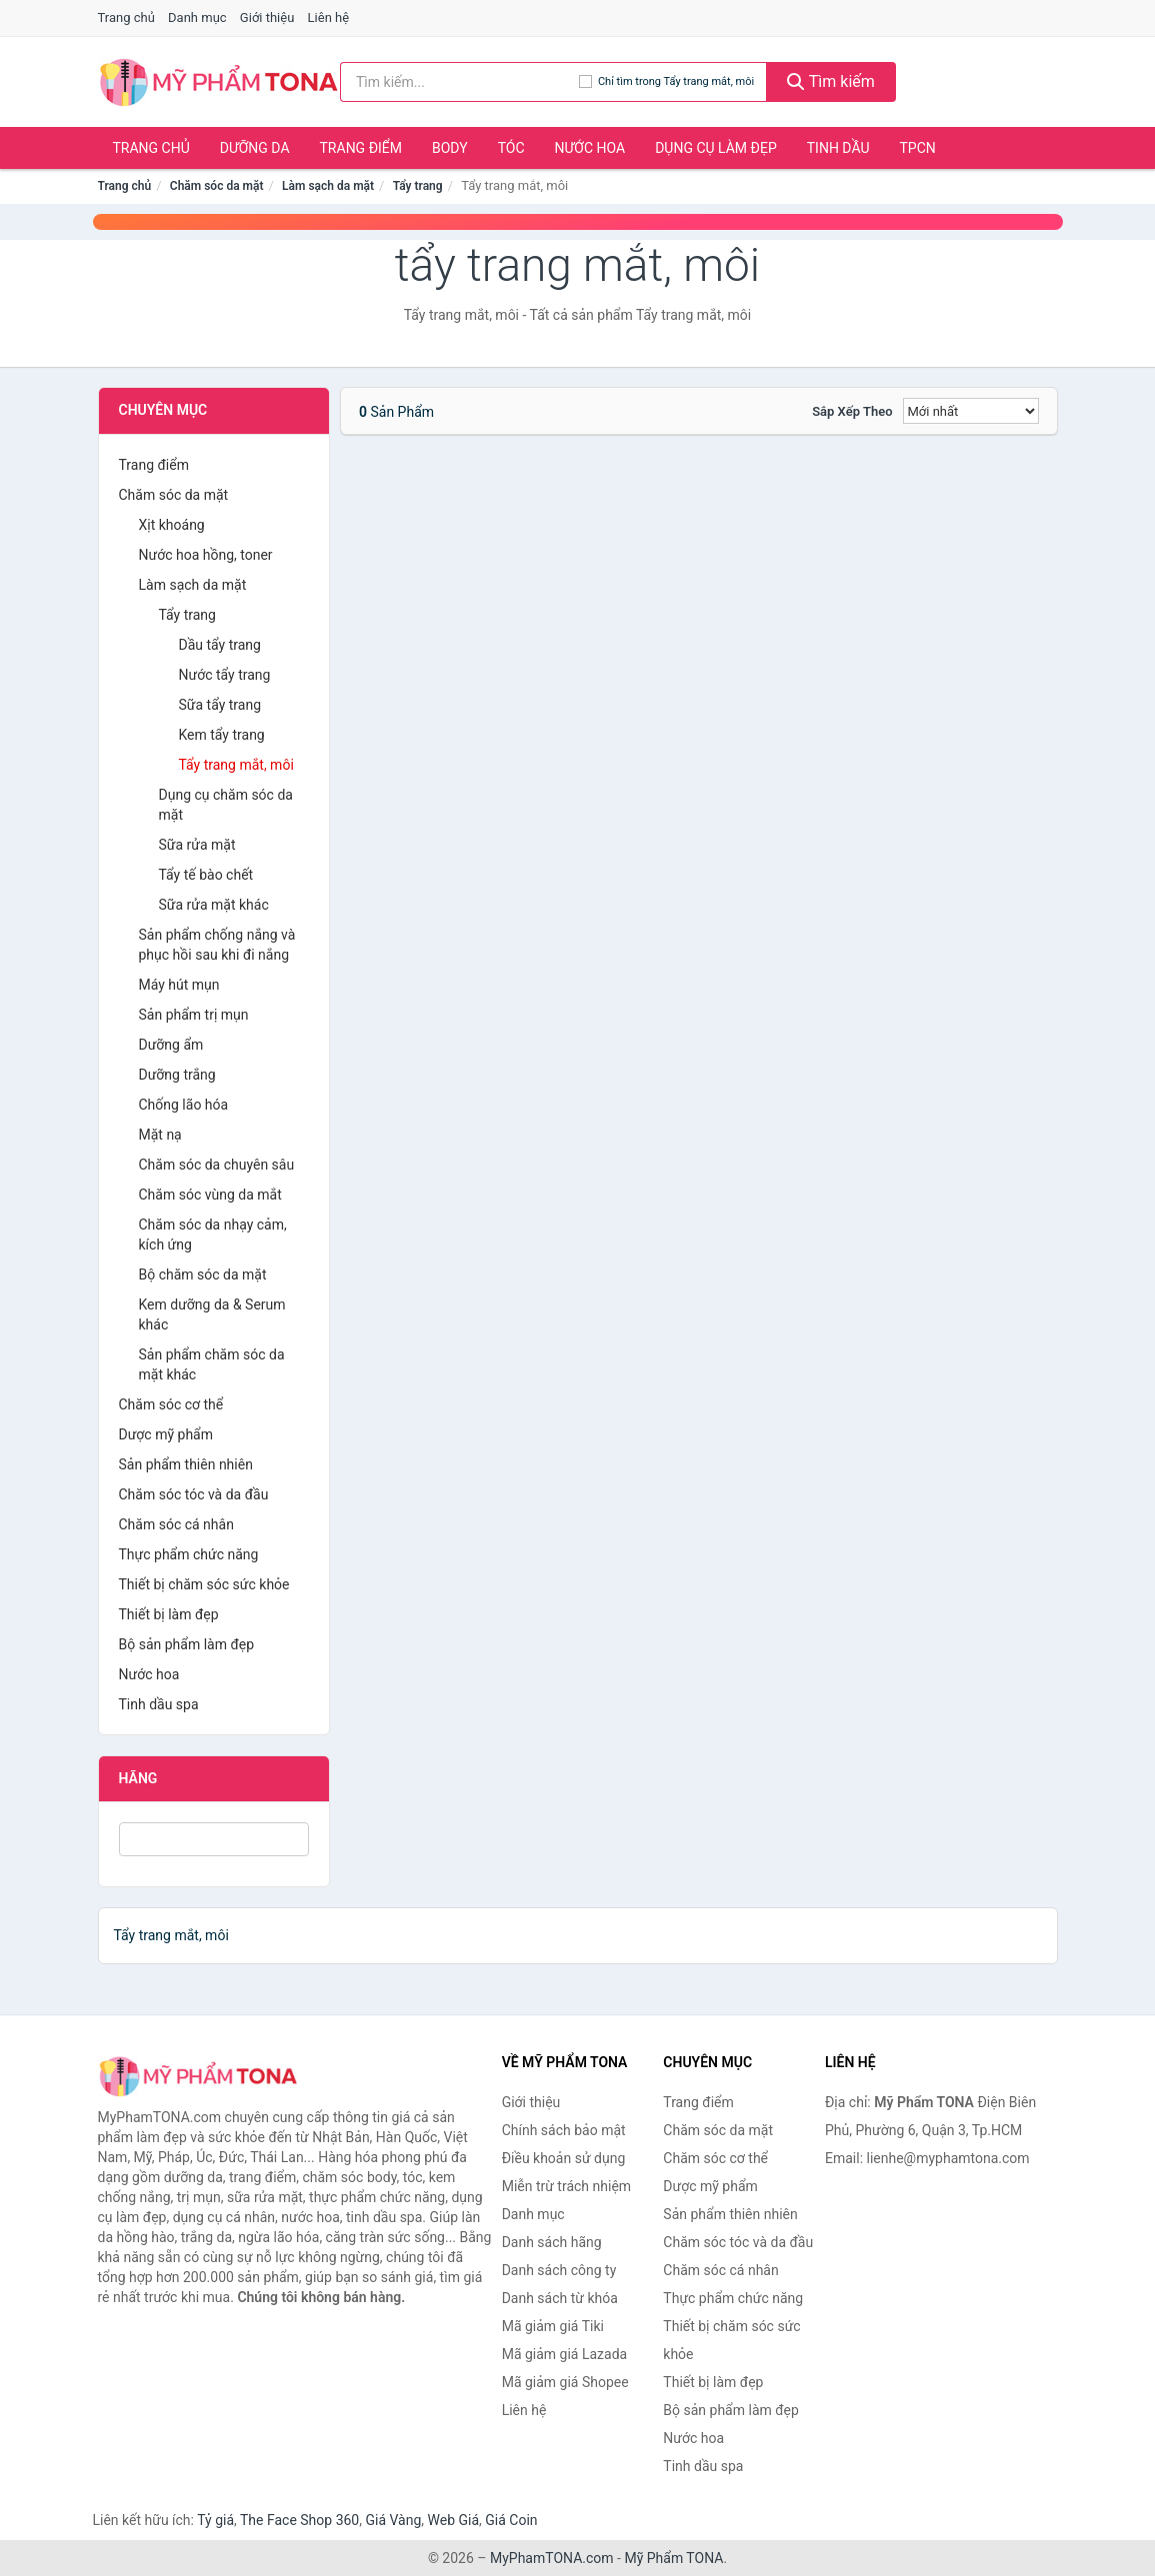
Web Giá (454, 2520)
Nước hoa (590, 148)
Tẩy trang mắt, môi (236, 765)
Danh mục (197, 17)
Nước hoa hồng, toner (206, 555)
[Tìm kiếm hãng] (459, 82)
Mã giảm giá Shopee (565, 2382)
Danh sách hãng (552, 2242)
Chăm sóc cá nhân (176, 1524)
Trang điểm (361, 148)
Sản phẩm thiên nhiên (186, 1464)
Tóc (511, 148)
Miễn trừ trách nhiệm (566, 2186)
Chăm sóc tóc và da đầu (194, 1494)
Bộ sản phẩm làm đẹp (187, 1644)
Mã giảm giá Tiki (553, 2326)
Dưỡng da (255, 148)
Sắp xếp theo (852, 411)
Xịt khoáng (172, 525)
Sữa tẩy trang (220, 705)
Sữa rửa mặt (197, 845)
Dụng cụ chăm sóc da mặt (226, 805)
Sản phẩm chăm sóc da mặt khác (212, 1364)
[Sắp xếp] (971, 411)
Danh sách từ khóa (560, 2298)
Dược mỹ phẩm (166, 1434)
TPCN (917, 148)
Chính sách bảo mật (564, 2130)
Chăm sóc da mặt (217, 186)
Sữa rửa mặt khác (214, 905)
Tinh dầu (838, 148)
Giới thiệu (267, 17)
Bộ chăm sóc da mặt (203, 1275)
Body (450, 148)
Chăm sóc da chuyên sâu (217, 1165)
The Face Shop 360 (299, 2520)
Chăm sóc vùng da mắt (210, 1195)
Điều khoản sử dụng (564, 2158)
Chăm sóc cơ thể (171, 1404)
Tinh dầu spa (159, 1704)
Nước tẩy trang (225, 675)
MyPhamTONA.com (552, 2558)
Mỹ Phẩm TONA (673, 2558)
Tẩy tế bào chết (206, 875)
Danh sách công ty (559, 2270)
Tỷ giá (215, 2520)
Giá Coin (511, 2520)
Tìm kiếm (831, 81)
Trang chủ (126, 17)
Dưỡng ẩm (171, 1045)
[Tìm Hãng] (214, 1839)
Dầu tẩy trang (220, 645)
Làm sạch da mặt (328, 186)
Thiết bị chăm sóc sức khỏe (204, 1584)
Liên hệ (329, 17)
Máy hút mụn (179, 985)
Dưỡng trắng (177, 1075)
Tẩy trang (418, 186)
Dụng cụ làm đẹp (716, 148)
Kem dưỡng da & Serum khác (212, 1314)
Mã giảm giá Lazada (565, 2354)
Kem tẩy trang (222, 735)
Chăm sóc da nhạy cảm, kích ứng (213, 1235)
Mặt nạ (160, 1135)
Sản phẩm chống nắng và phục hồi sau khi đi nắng (217, 945)
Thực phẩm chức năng (189, 1554)
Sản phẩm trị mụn (194, 1015)
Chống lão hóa (184, 1105)
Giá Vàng (393, 2520)
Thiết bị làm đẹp (169, 1614)
